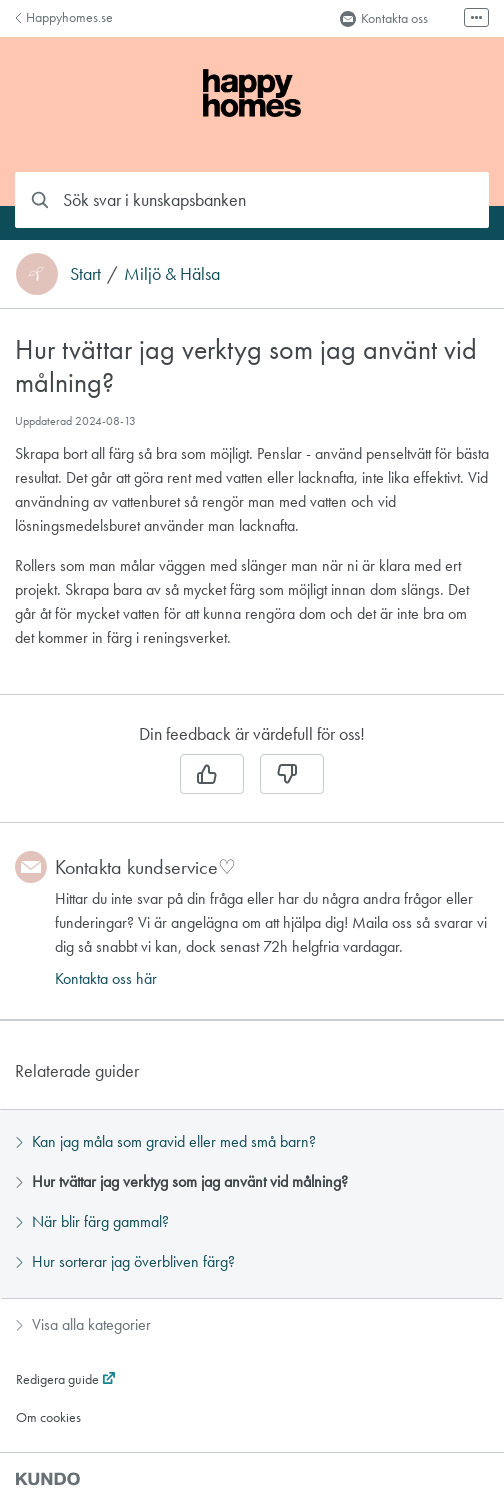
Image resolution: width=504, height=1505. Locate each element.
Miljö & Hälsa (172, 274)
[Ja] (212, 774)
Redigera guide (57, 1379)
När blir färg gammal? (92, 1221)
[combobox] (252, 200)
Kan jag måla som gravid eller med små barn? (166, 1141)
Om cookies (48, 1417)
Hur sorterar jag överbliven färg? (125, 1261)
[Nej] (292, 774)
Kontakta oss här (106, 978)
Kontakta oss (384, 18)
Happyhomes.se (64, 17)
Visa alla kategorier (83, 1324)
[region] (252, 513)
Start (85, 274)
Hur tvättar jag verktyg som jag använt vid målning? (182, 1181)
